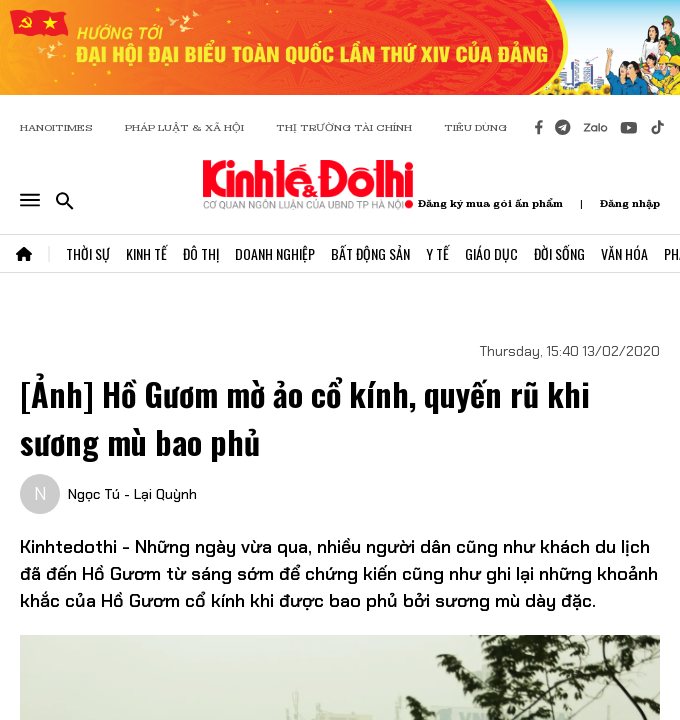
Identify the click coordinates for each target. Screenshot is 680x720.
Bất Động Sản (370, 253)
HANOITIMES (56, 127)
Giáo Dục (491, 253)
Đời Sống (559, 253)
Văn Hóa (624, 253)
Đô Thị (201, 253)
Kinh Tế (146, 253)
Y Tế (437, 253)
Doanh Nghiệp (275, 253)
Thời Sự (88, 253)
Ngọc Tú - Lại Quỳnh (132, 494)
